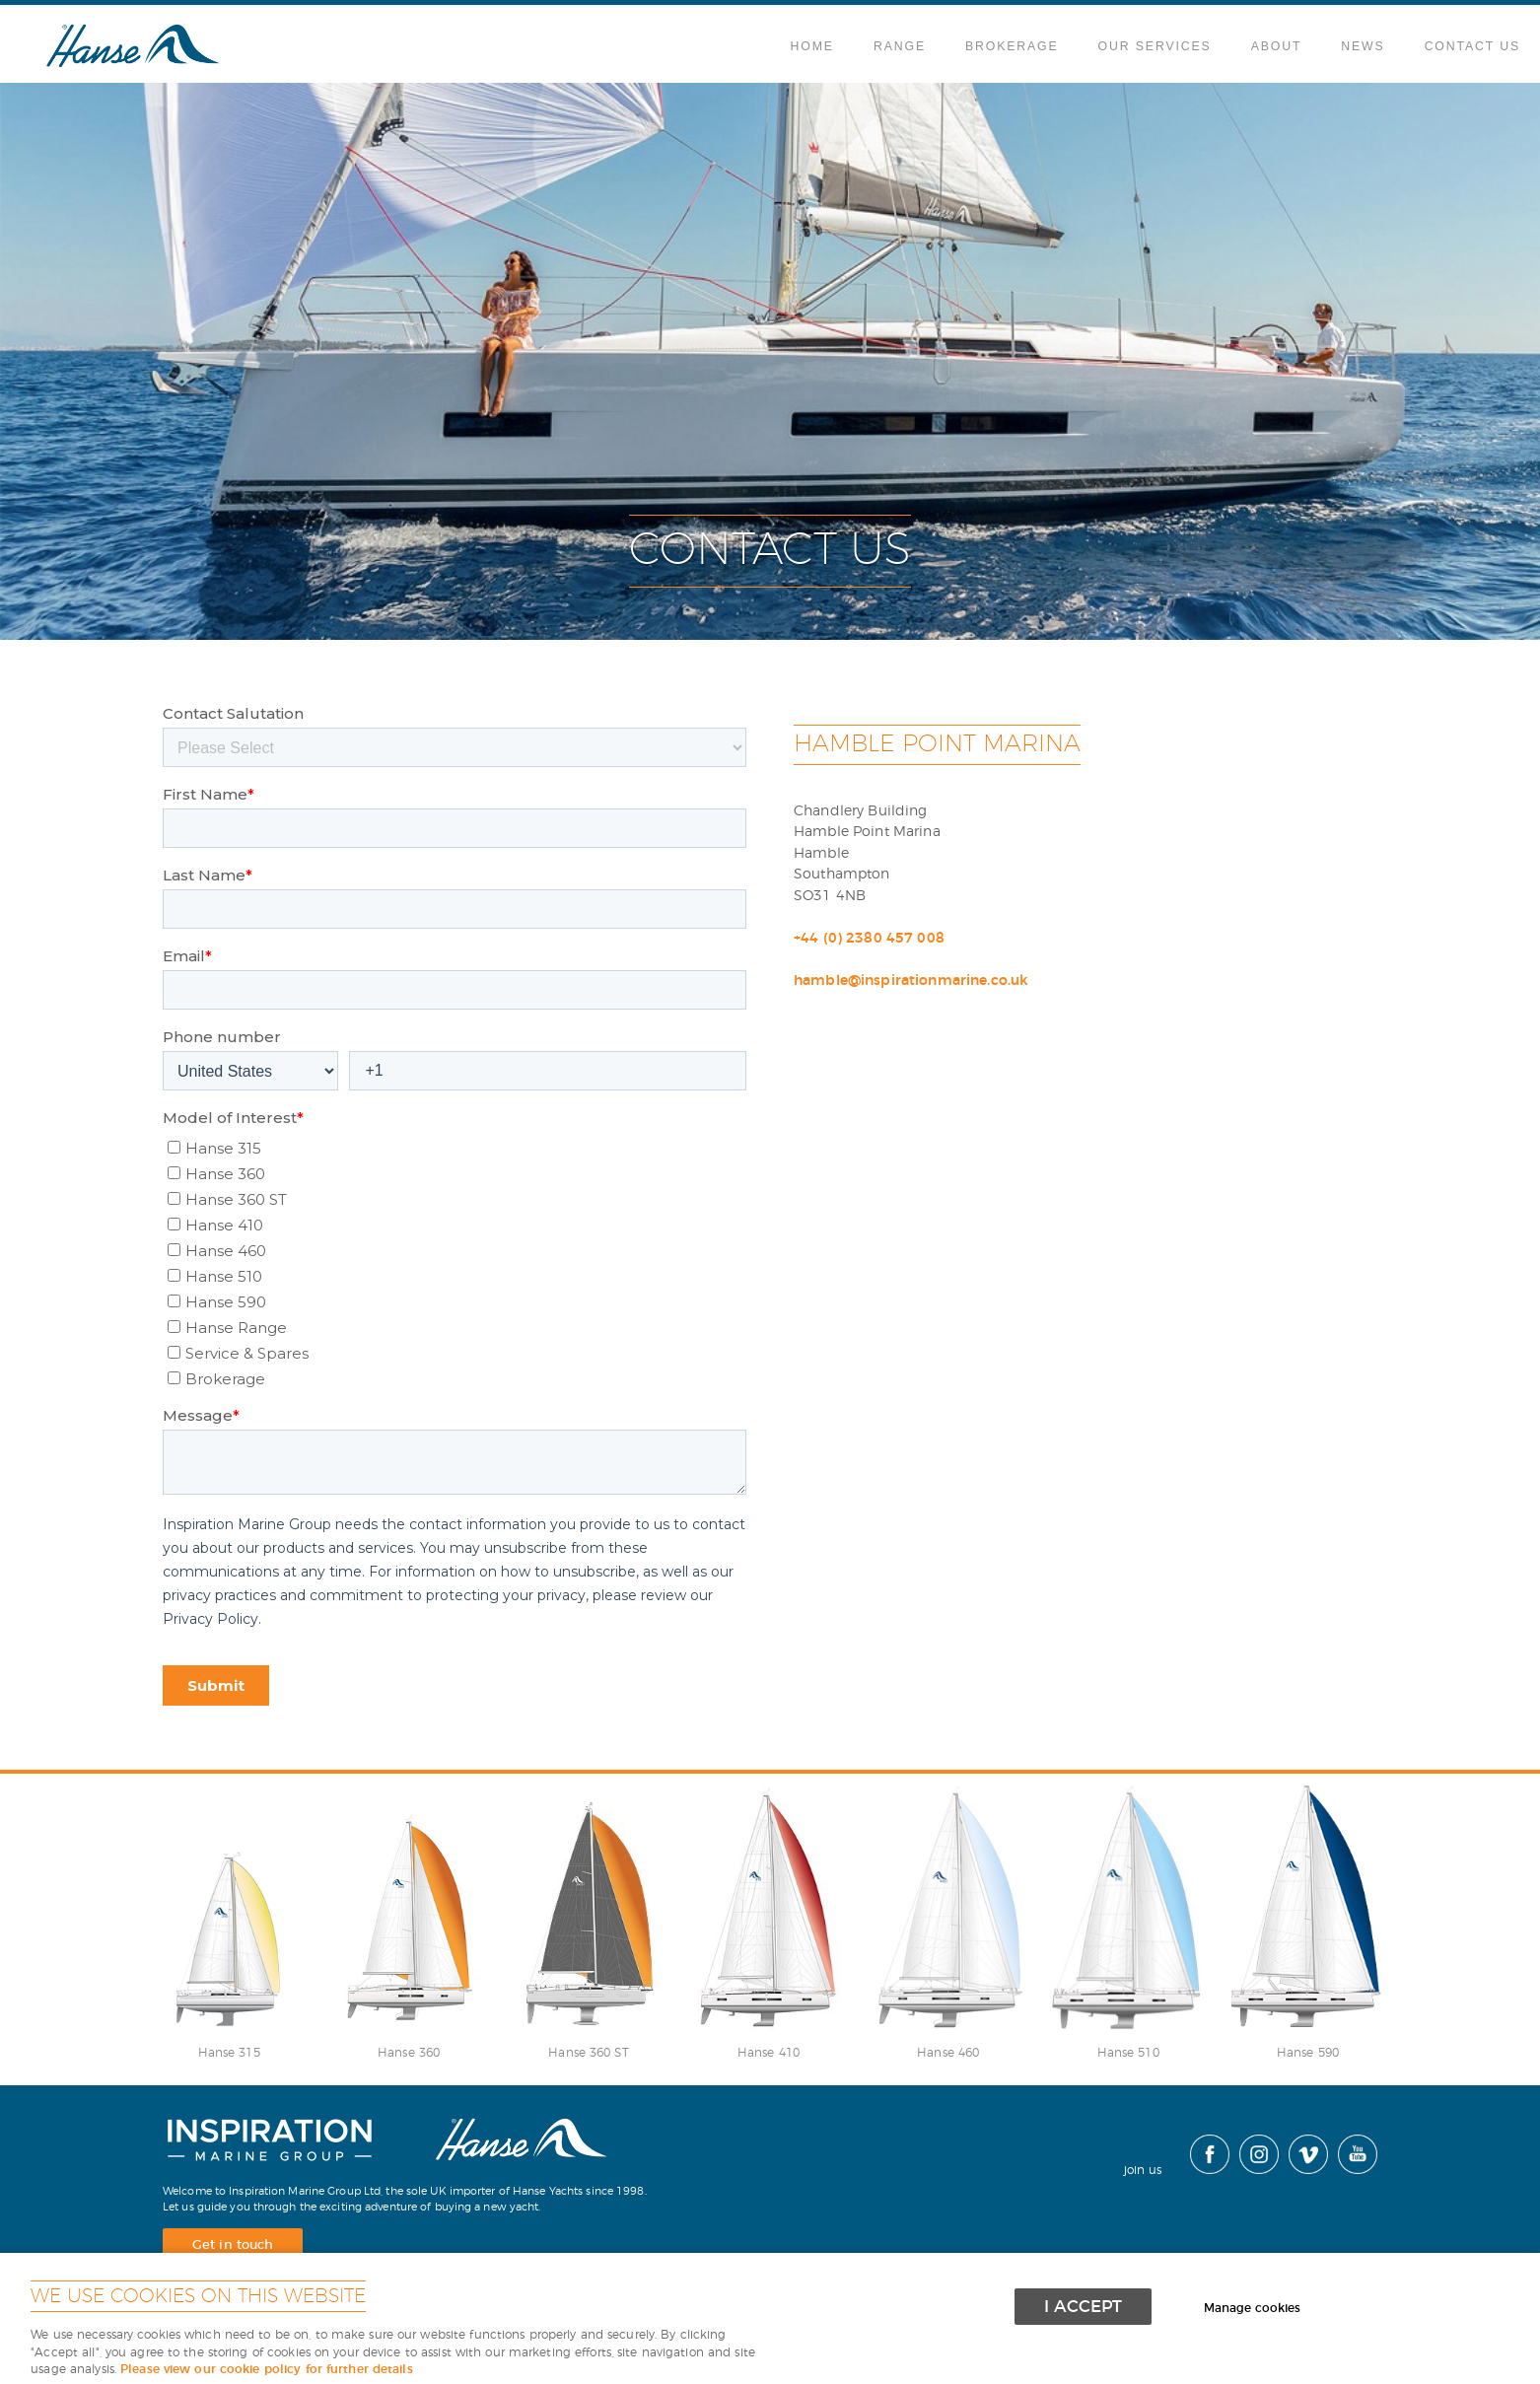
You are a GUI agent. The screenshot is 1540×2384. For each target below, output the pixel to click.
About (1276, 46)
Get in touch (232, 2245)
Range (900, 46)
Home (812, 46)
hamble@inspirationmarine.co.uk (910, 980)
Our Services (1155, 46)
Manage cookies (1253, 2307)
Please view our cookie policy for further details (266, 2369)
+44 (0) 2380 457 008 (869, 938)
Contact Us (1472, 46)
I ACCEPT (1083, 2306)
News (1362, 46)
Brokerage (1012, 46)
